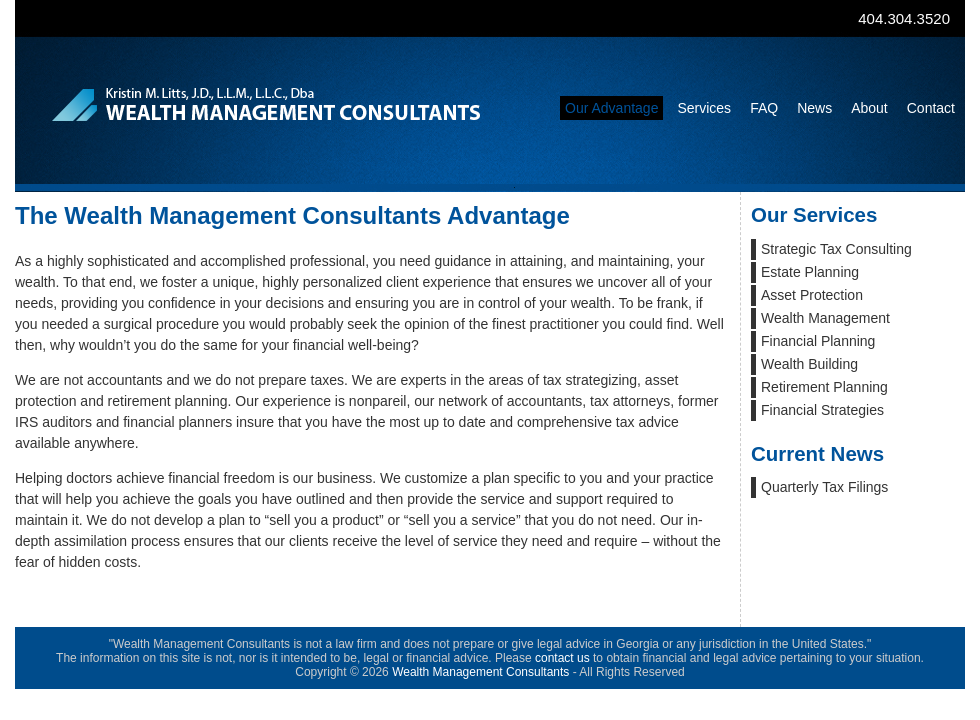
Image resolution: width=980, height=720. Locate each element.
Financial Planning (818, 341)
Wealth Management (825, 318)
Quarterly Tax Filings (824, 487)
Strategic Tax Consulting (836, 249)
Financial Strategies (822, 410)
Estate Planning (810, 272)
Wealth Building (809, 364)
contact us (562, 658)
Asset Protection (812, 295)
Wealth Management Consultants (480, 672)
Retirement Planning (824, 387)
